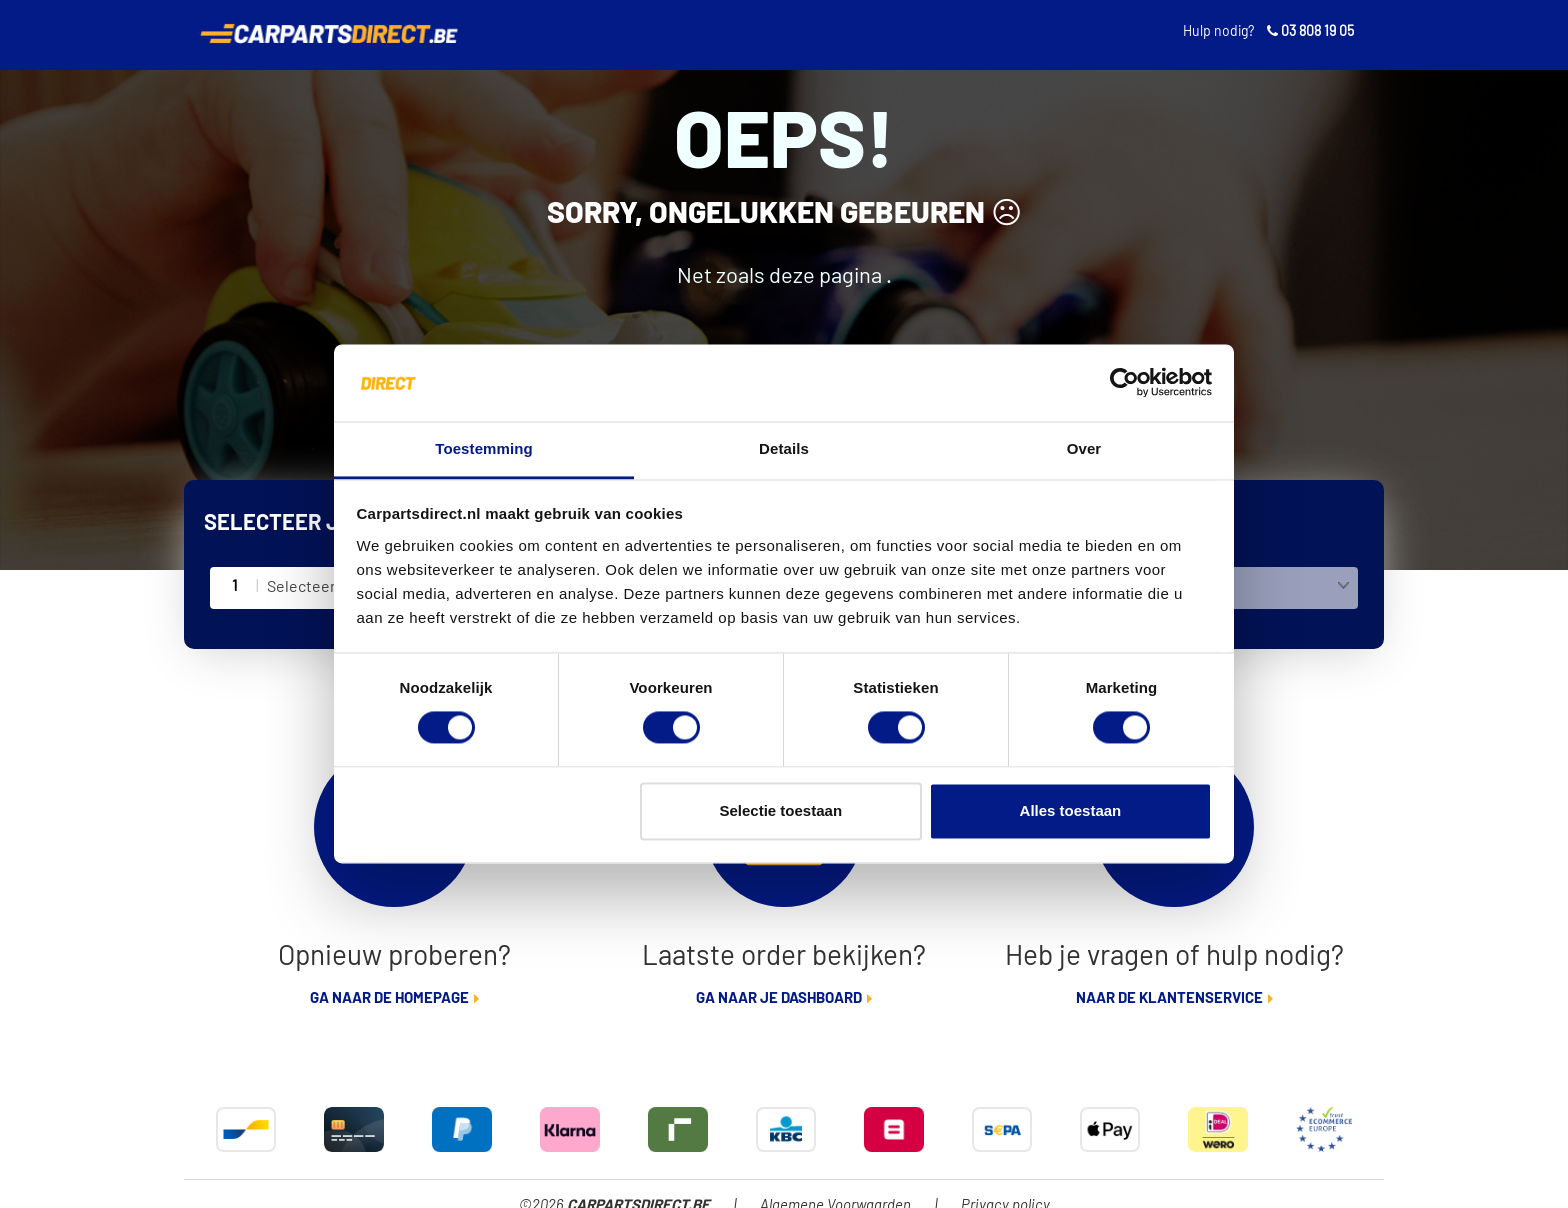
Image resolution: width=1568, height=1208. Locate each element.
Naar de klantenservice (1169, 998)
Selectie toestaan (781, 810)
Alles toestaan (1071, 810)
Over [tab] (1084, 448)
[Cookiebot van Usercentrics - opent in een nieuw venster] (1124, 383)
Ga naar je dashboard (779, 998)
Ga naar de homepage (389, 998)
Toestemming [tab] (484, 448)
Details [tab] (784, 448)
